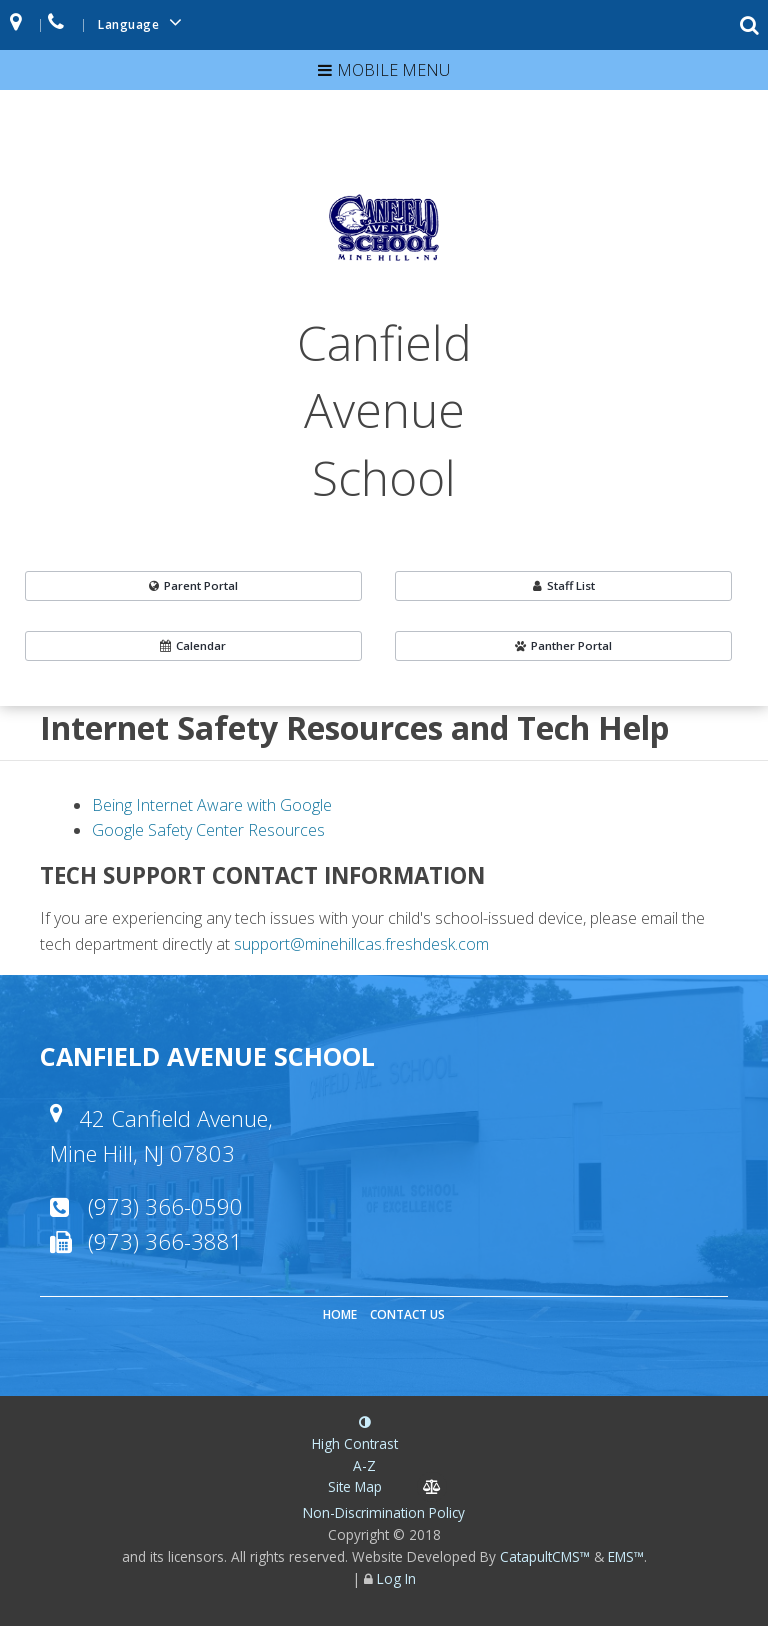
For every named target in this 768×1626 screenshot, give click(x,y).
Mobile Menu (393, 70)
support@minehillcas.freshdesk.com (361, 944)
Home (340, 1314)
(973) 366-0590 (165, 1206)
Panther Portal (563, 645)
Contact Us (407, 1314)
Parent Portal (193, 585)
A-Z (355, 1477)
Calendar (193, 645)
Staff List (564, 585)
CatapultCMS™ (545, 1556)
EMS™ (626, 1556)
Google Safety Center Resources (208, 830)
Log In (396, 1578)
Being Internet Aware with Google (212, 805)
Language (143, 22)
